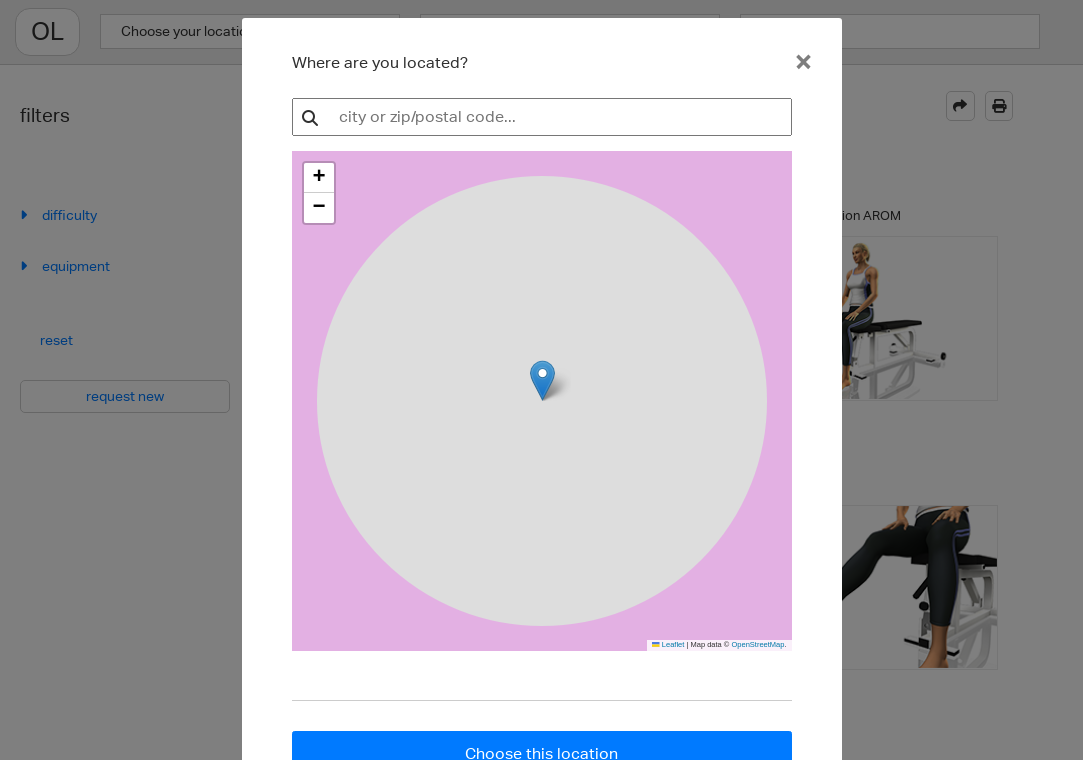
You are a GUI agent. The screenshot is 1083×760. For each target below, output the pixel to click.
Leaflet (668, 644)
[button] (319, 178)
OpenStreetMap (757, 644)
